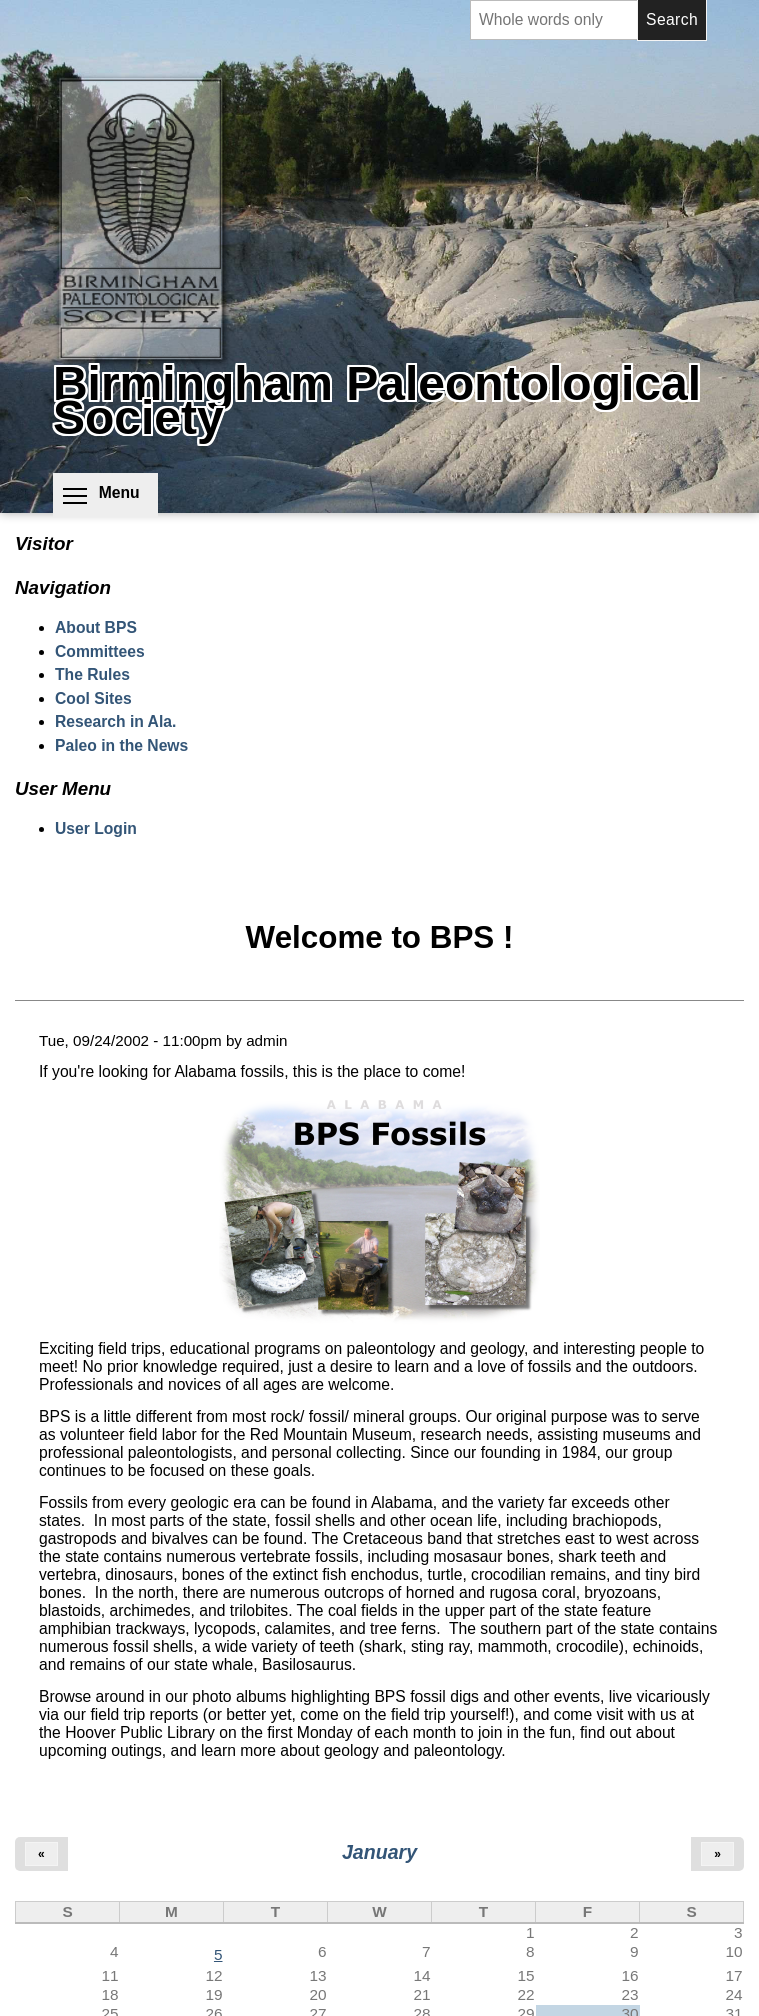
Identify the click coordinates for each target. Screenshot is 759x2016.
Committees (100, 651)
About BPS (96, 627)
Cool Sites (93, 698)
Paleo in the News (121, 745)
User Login (96, 828)
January (379, 1852)
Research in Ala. (115, 721)
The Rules (92, 674)
